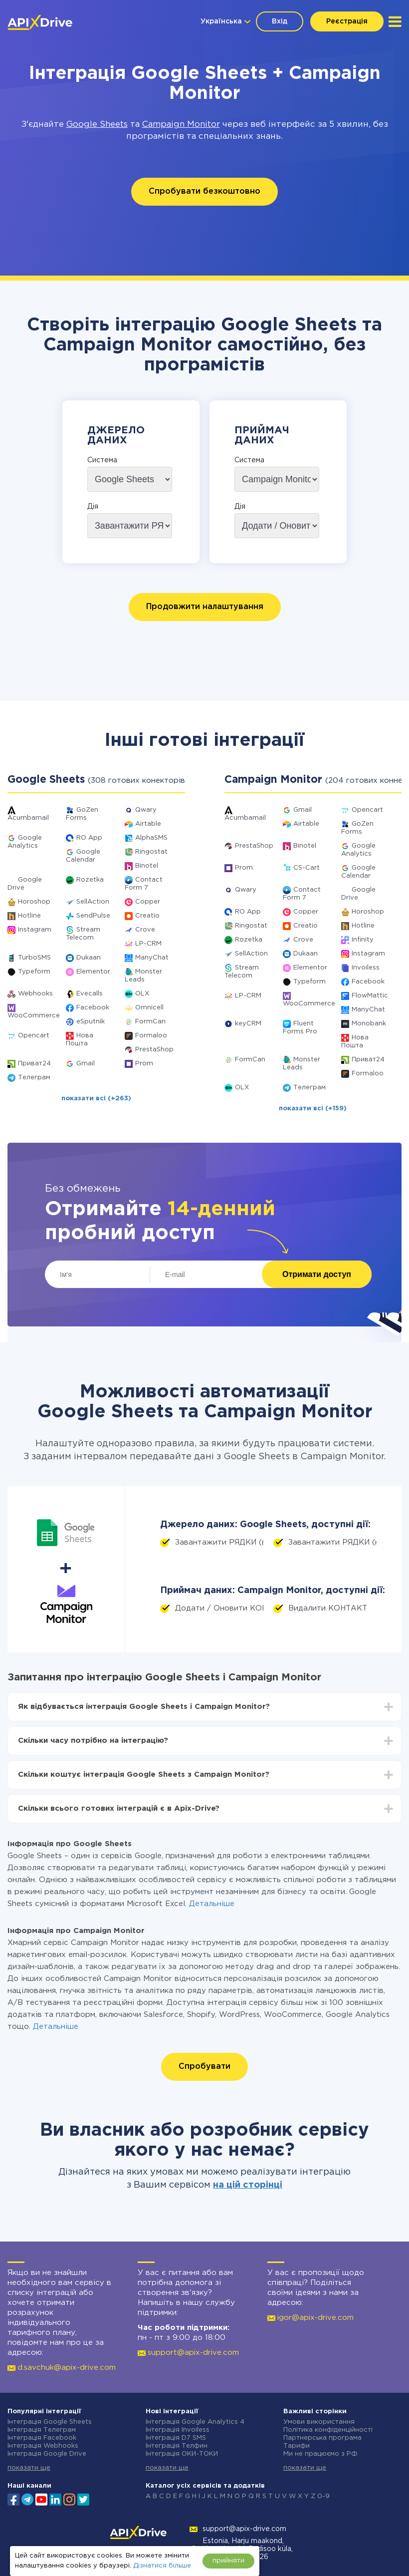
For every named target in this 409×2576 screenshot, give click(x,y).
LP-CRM (148, 944)
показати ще (28, 2468)
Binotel (146, 866)
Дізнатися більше (162, 2566)
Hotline (29, 916)
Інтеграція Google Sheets (49, 2422)
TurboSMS (34, 958)
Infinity (363, 940)
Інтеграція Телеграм (41, 2430)
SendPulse (93, 916)
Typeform (34, 971)
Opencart (33, 1035)
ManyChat (152, 958)
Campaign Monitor (181, 124)
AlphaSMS (151, 838)
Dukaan (88, 958)
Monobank (369, 1023)
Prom (144, 1063)
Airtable (148, 824)
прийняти (228, 2561)
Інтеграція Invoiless (177, 2430)
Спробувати (204, 2066)
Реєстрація (347, 21)
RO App (89, 838)
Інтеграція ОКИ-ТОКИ (182, 2454)
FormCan (150, 1021)
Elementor (93, 971)
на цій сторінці (247, 2185)
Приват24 (34, 1063)
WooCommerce (33, 1015)
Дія (92, 507)
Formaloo (151, 1035)
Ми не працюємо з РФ (320, 2454)
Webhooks (35, 993)
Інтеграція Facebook (41, 2438)
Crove (145, 930)
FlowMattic (370, 995)
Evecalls (89, 993)
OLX (142, 993)
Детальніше (211, 1904)
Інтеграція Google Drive (46, 2454)
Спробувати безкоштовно (204, 191)
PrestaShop (154, 1049)
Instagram (34, 930)
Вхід (279, 21)
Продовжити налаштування (204, 607)
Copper (147, 902)
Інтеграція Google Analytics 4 (195, 2422)
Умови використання (319, 2422)
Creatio (147, 916)
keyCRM (248, 1023)
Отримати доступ (316, 1274)
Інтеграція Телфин (176, 2446)
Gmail (85, 1063)
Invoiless (366, 967)
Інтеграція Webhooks (42, 2446)
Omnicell (149, 1007)
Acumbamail (28, 818)
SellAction (92, 902)
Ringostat (151, 852)
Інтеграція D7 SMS (176, 2438)
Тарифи (296, 2446)
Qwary (146, 810)
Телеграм (34, 1077)
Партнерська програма (322, 2438)
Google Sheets (97, 124)
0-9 (323, 2496)
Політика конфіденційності (328, 2430)
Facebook (92, 1007)
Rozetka (90, 880)
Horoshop (34, 902)
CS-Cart (306, 868)
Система (102, 460)
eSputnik (90, 1021)
